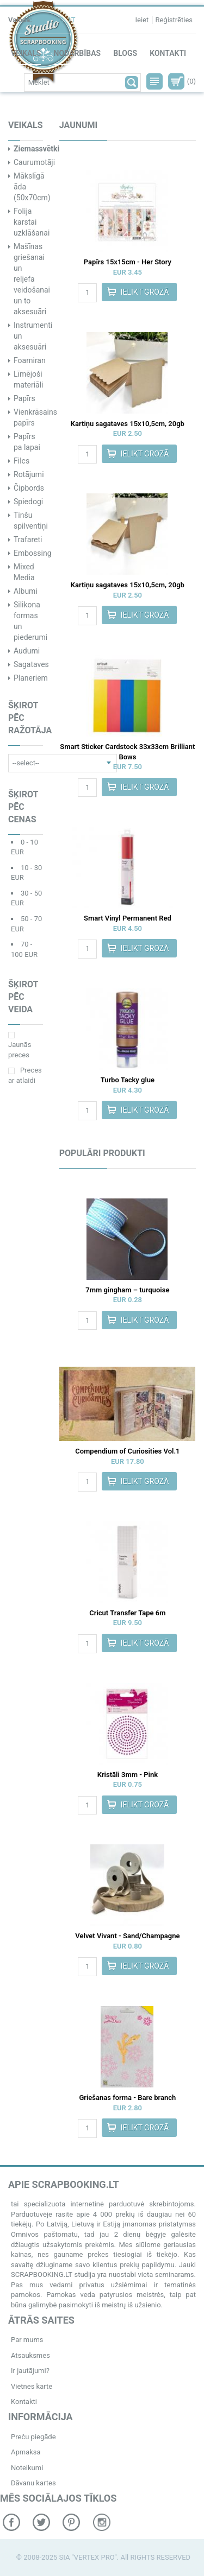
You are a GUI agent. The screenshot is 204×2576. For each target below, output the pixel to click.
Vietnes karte (31, 2386)
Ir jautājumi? (30, 2370)
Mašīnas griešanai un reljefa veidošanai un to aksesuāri (32, 279)
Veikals (26, 53)
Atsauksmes (30, 2355)
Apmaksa (26, 2452)
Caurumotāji (34, 162)
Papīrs (24, 398)
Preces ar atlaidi (25, 1075)
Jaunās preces (19, 1045)
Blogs (125, 53)
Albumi (26, 591)
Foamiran (30, 360)
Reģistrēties (174, 20)
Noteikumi (27, 2468)
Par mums (27, 2340)
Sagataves (31, 664)
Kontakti (168, 53)
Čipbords (29, 488)
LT (71, 20)
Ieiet (142, 20)
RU (40, 20)
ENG (57, 20)
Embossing (33, 553)
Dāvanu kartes (33, 2483)
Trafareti (28, 539)
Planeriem (31, 678)
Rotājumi (29, 474)
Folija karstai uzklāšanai (32, 222)
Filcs (21, 460)
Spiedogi (28, 501)
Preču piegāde (33, 2437)
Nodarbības (77, 53)
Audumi (27, 650)
